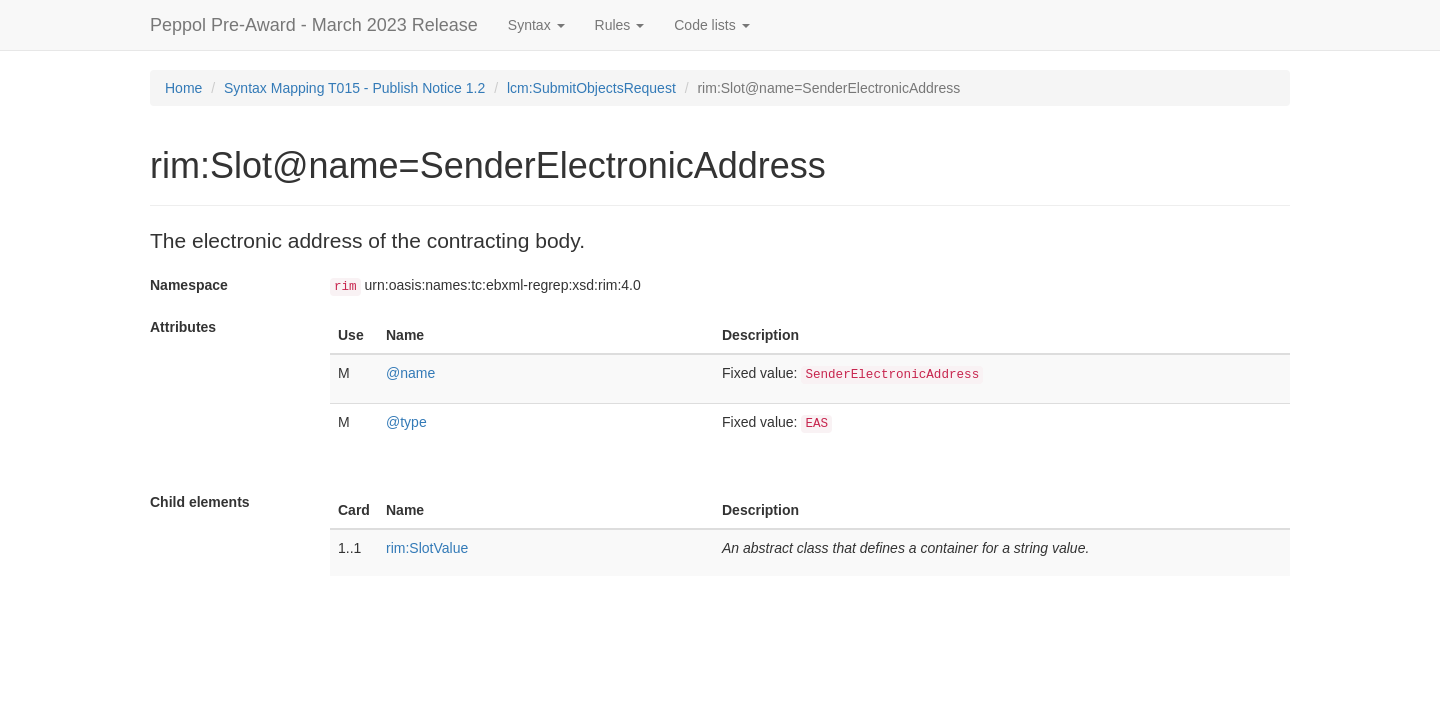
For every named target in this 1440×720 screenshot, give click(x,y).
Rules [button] (620, 25)
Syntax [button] (536, 25)
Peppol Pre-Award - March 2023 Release (314, 25)
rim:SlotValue (427, 548)
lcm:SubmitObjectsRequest (591, 88)
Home (183, 88)
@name (410, 373)
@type (406, 422)
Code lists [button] (711, 25)
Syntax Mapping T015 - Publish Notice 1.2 (354, 88)
